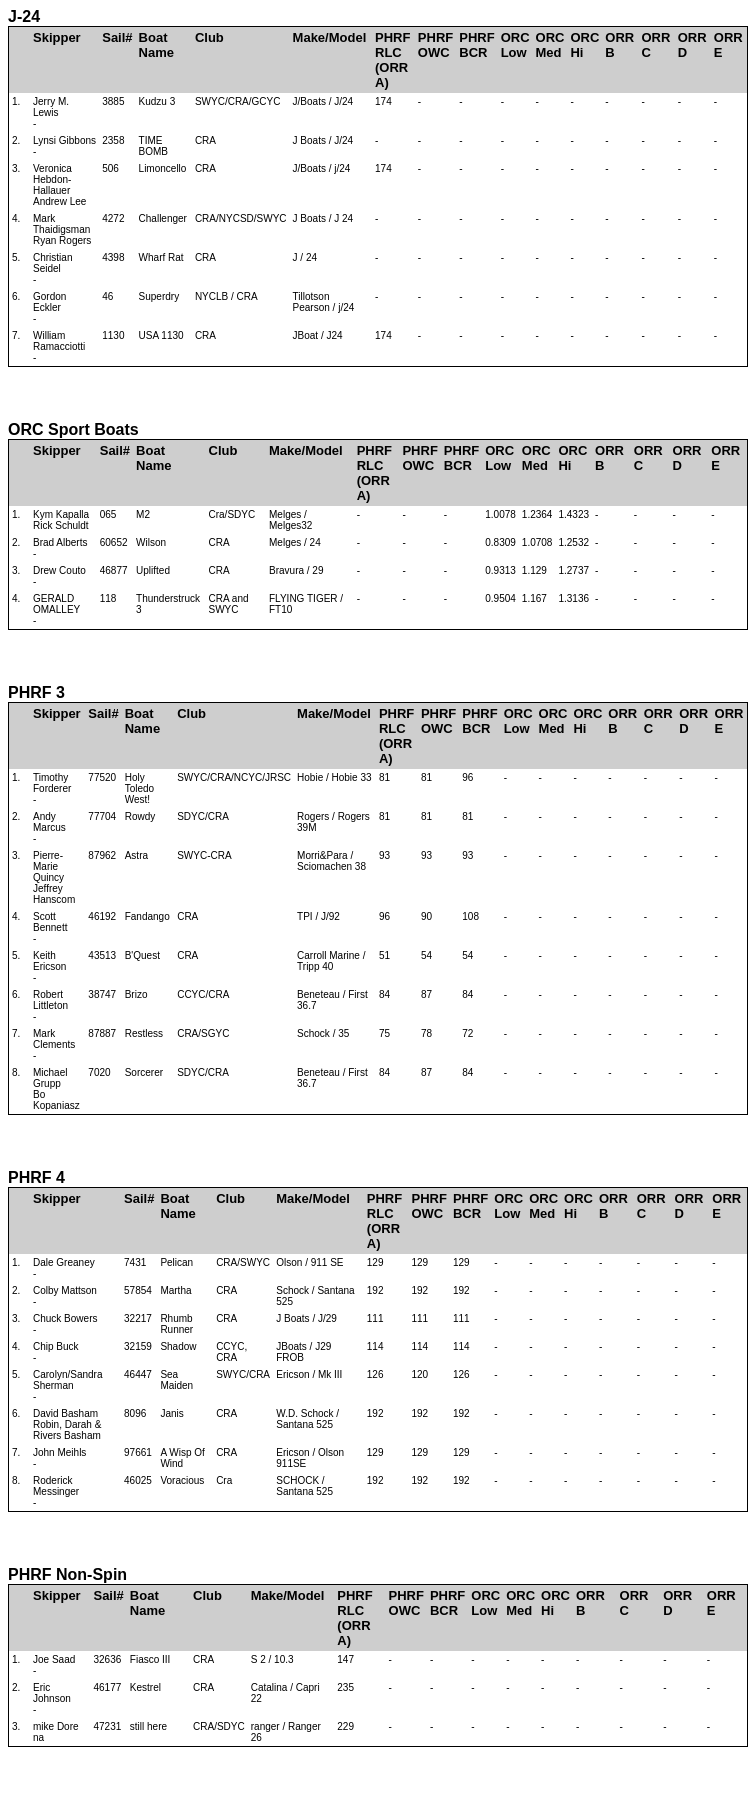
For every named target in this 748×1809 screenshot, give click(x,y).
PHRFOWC (435, 45)
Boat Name (156, 45)
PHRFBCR (476, 45)
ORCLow (515, 45)
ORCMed (550, 45)
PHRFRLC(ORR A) (392, 60)
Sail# (117, 37)
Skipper (57, 37)
